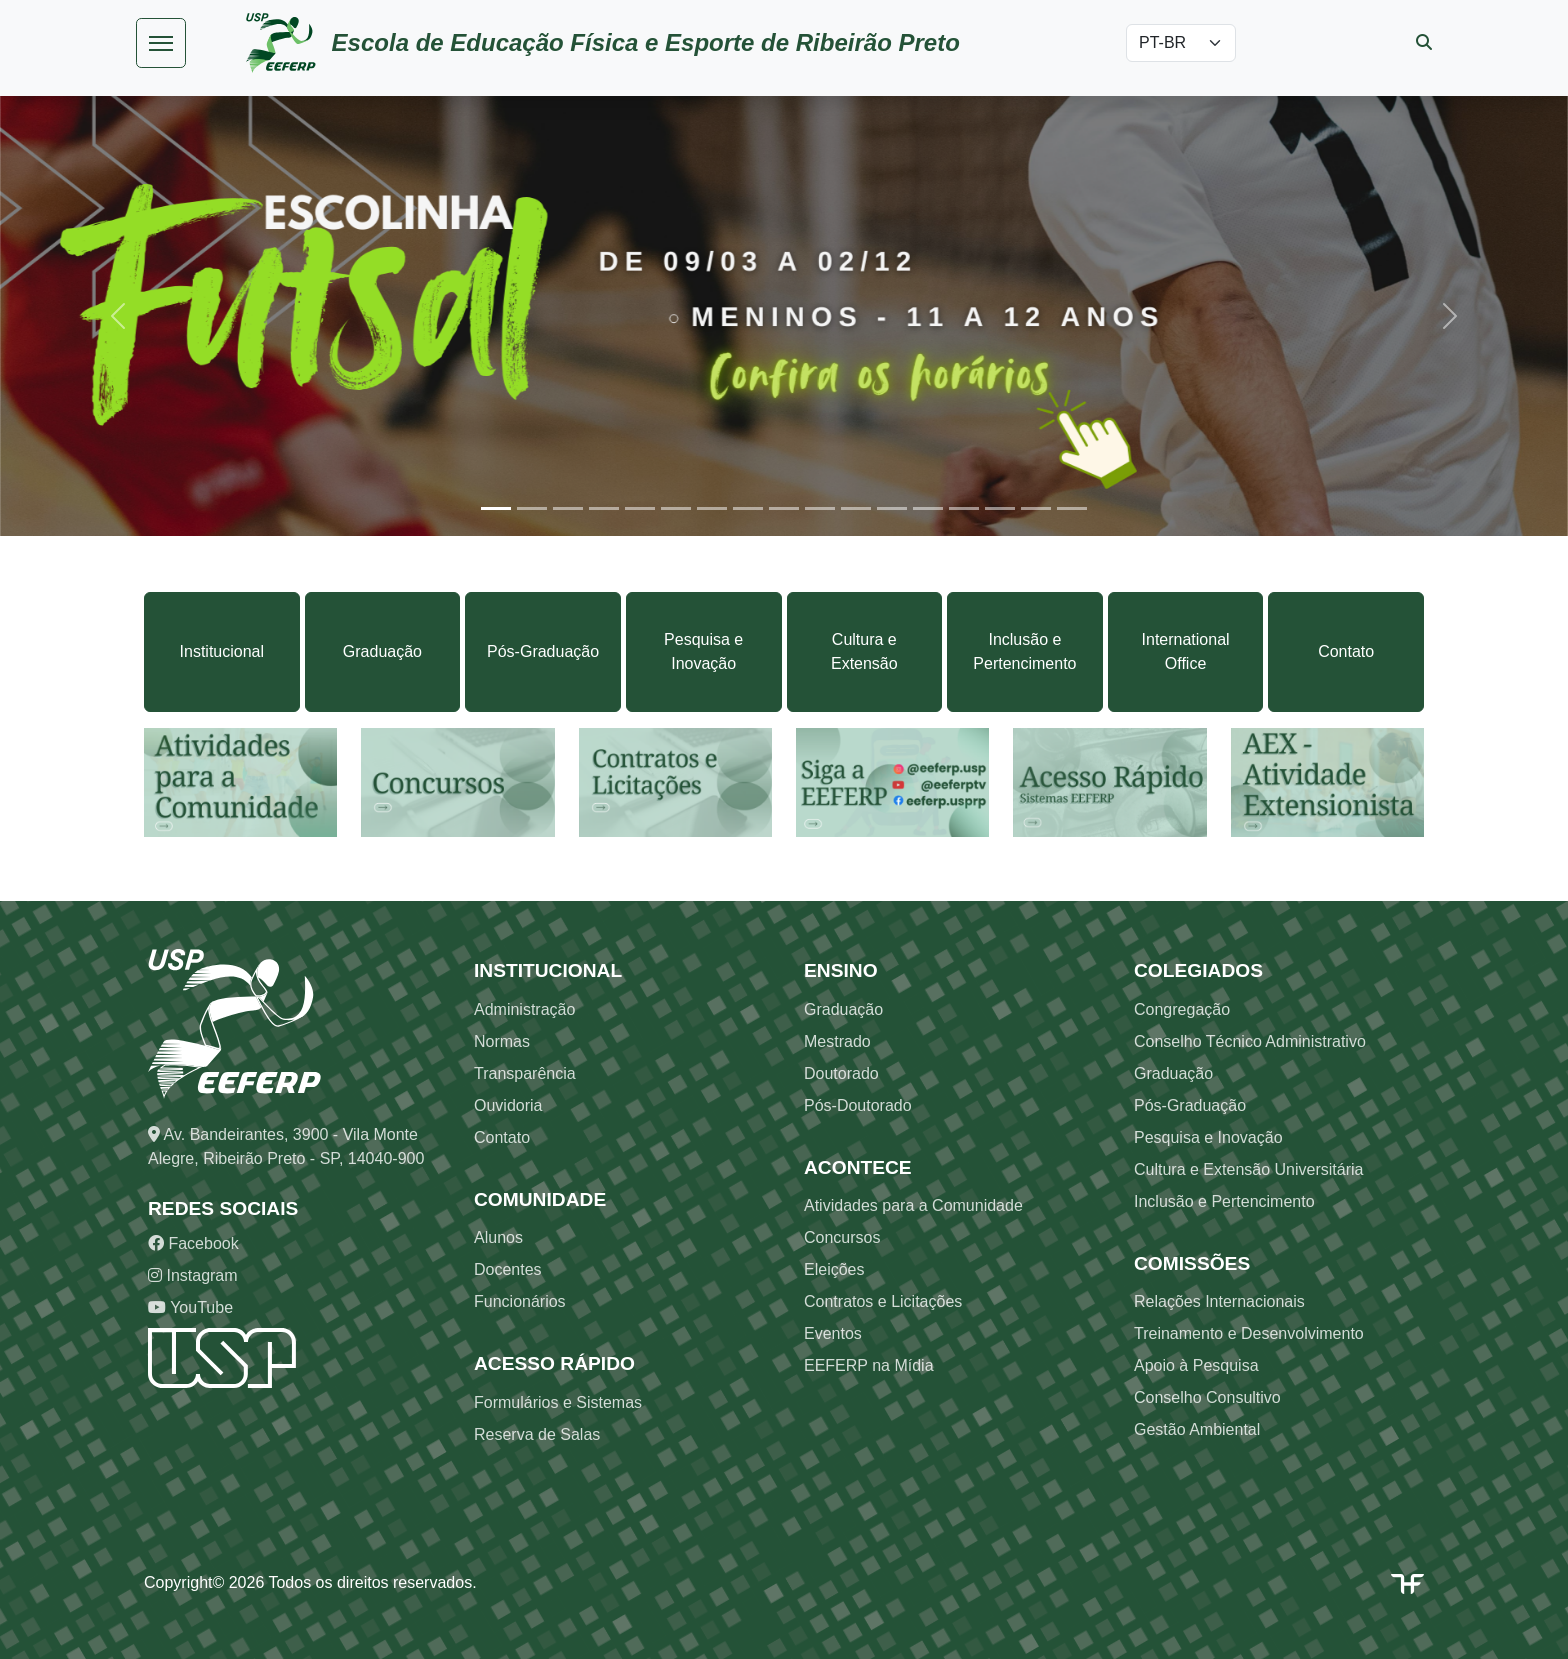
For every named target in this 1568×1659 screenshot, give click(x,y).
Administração (524, 1009)
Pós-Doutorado (858, 1105)
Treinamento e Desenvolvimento (1249, 1333)
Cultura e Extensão (864, 651)
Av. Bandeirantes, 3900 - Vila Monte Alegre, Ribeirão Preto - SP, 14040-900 (286, 1146)
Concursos (842, 1237)
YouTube (190, 1307)
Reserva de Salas (537, 1434)
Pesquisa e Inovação (703, 651)
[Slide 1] (496, 508)
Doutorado (841, 1073)
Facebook (193, 1243)
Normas (502, 1041)
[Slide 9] (784, 508)
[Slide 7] (712, 508)
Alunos (498, 1237)
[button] (117, 315)
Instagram (193, 1275)
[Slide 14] (964, 508)
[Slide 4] (604, 508)
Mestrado (837, 1041)
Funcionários (520, 1301)
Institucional (222, 651)
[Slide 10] (820, 508)
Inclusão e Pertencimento (1024, 651)
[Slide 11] (856, 508)
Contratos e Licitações (883, 1301)
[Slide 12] (892, 508)
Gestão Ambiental (1197, 1429)
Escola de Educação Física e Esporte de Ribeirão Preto (646, 42)
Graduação (382, 651)
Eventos (833, 1333)
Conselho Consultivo (1207, 1397)
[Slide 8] (748, 508)
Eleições (834, 1269)
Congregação (1182, 1009)
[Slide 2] (532, 508)
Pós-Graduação (543, 651)
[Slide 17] (1072, 508)
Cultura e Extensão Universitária (1248, 1169)
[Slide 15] (1000, 508)
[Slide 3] (568, 508)
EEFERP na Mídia (869, 1365)
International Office (1186, 651)
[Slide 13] (928, 508)
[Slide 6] (676, 508)
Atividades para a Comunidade (913, 1205)
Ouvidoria (508, 1105)
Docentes (508, 1269)
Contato (1346, 651)
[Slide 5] (640, 508)
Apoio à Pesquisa (1196, 1365)
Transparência (525, 1073)
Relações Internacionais (1219, 1301)
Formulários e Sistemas (558, 1402)
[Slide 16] (1036, 508)
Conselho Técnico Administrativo (1250, 1041)
